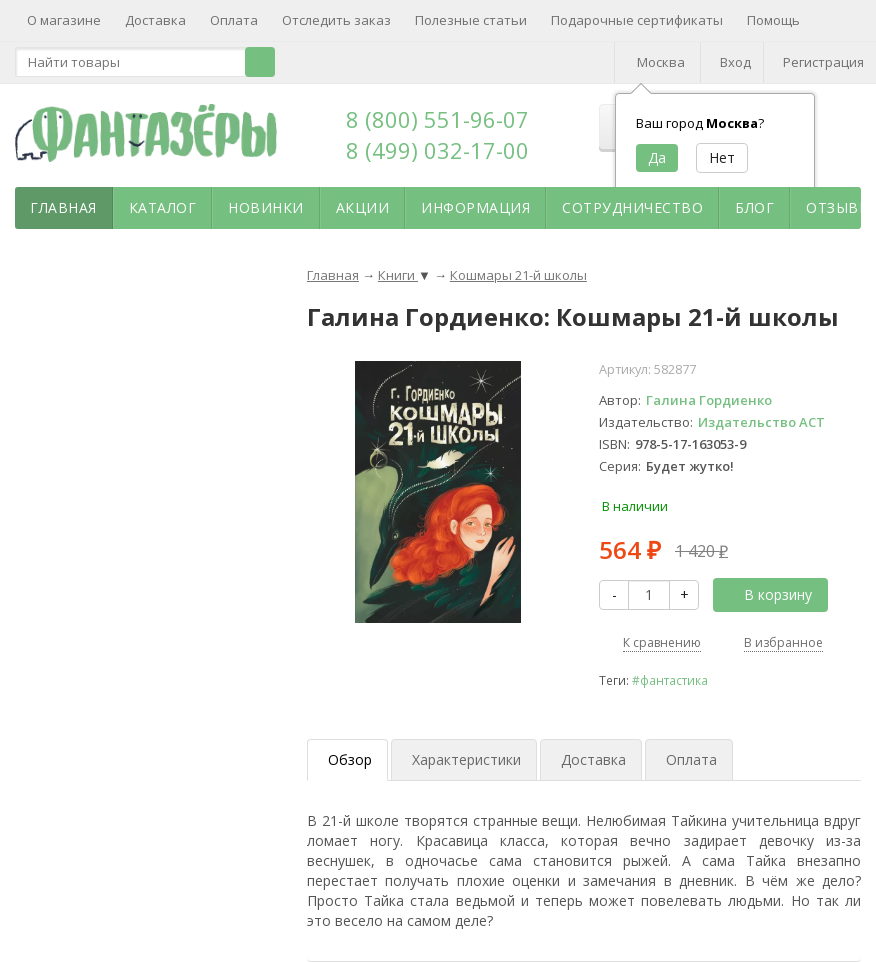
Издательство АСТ (761, 422)
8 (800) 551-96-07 (437, 119)
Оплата (234, 20)
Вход (735, 62)
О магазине (64, 20)
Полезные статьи (471, 20)
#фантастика (670, 680)
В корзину (767, 594)
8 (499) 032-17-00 (437, 150)
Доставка (155, 20)
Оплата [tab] (691, 759)
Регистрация (823, 62)
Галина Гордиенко (709, 400)
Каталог (163, 207)
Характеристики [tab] (466, 759)
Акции (363, 207)
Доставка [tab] (593, 759)
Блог (754, 207)
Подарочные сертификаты (637, 20)
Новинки (266, 207)
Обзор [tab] (350, 759)
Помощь (773, 20)
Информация (475, 207)
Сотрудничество (632, 207)
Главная (63, 207)
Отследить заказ (336, 20)
